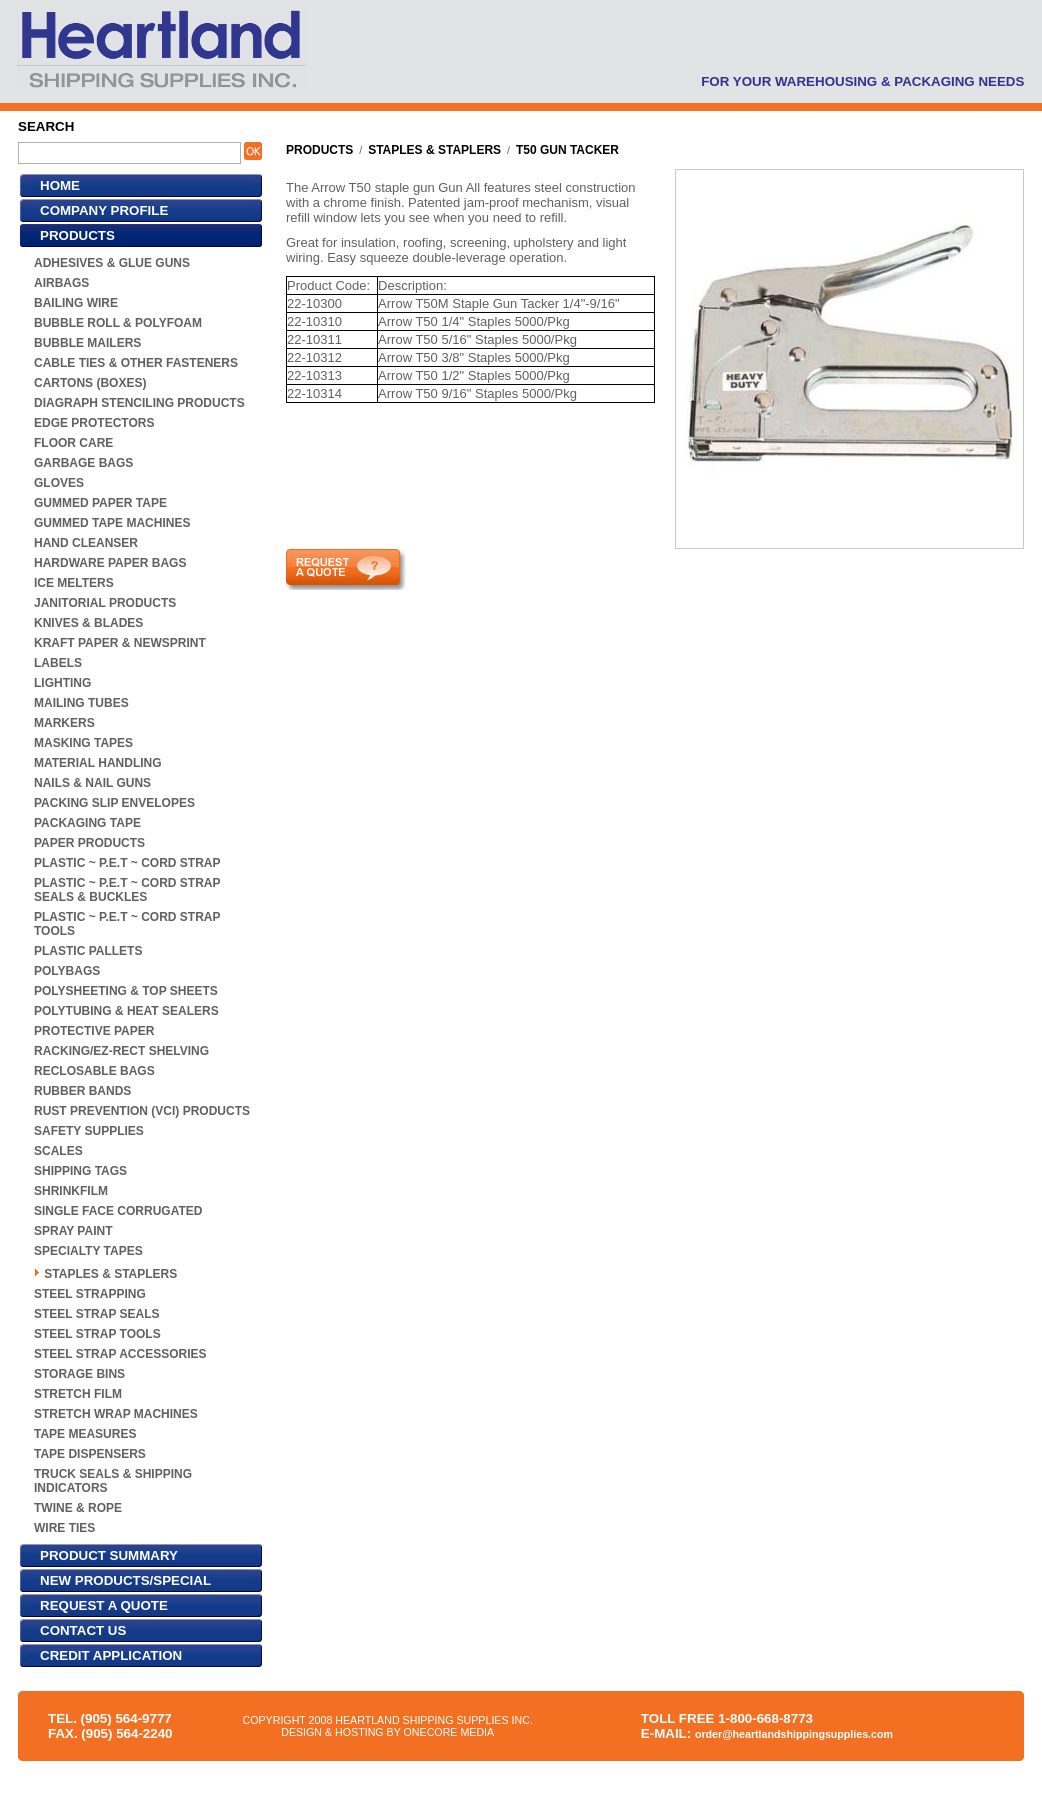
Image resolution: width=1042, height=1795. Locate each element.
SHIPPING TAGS (80, 1171)
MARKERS (64, 723)
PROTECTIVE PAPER (94, 1031)
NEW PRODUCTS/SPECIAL (125, 1580)
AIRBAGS (61, 283)
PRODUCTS (77, 235)
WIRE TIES (64, 1528)
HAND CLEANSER (86, 543)
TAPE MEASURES (85, 1434)
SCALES (58, 1151)
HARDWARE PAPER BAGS (110, 563)
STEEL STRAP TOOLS (97, 1334)
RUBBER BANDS (82, 1091)
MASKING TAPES (83, 743)
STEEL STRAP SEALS (97, 1314)
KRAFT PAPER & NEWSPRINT (120, 643)
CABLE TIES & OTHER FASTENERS (136, 363)
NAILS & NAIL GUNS (92, 783)
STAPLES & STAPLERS (110, 1274)
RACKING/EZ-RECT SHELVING (121, 1051)
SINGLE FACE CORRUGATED (118, 1211)
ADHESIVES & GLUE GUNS (112, 263)
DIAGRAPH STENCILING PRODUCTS (139, 403)
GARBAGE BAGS (83, 463)
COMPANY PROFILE (104, 210)
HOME (60, 185)
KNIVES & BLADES (88, 623)
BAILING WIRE (76, 303)
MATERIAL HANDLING (98, 763)
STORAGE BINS (79, 1374)
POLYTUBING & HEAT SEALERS (126, 1011)
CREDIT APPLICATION (111, 1655)
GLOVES (59, 483)
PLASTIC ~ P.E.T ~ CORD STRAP (127, 863)
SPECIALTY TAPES (88, 1251)
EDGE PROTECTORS (94, 423)
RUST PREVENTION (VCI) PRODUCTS (142, 1111)
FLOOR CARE (73, 443)
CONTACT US (83, 1630)
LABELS (58, 663)
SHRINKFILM (71, 1191)
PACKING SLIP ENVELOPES (114, 803)
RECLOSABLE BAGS (94, 1071)
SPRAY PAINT (73, 1231)
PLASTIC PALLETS (88, 951)
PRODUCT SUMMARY (109, 1555)
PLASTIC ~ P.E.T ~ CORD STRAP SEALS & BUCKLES (127, 890)
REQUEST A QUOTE (104, 1605)
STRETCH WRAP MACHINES (116, 1414)
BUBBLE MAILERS (87, 343)
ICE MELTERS (74, 583)
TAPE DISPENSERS (90, 1454)
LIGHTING (62, 683)
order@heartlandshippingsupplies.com (794, 1734)
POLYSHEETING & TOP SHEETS (126, 991)
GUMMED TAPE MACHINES (112, 523)
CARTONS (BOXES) (90, 383)
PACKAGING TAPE (87, 823)
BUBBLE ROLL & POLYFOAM (118, 323)
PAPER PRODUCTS (89, 843)
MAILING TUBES (81, 703)
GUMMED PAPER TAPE (100, 503)
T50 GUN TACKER (567, 150)
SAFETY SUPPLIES (89, 1131)
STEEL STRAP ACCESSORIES (120, 1354)
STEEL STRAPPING (90, 1294)
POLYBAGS (67, 971)
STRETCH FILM (78, 1394)
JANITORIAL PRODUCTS (105, 603)
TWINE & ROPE (78, 1508)
